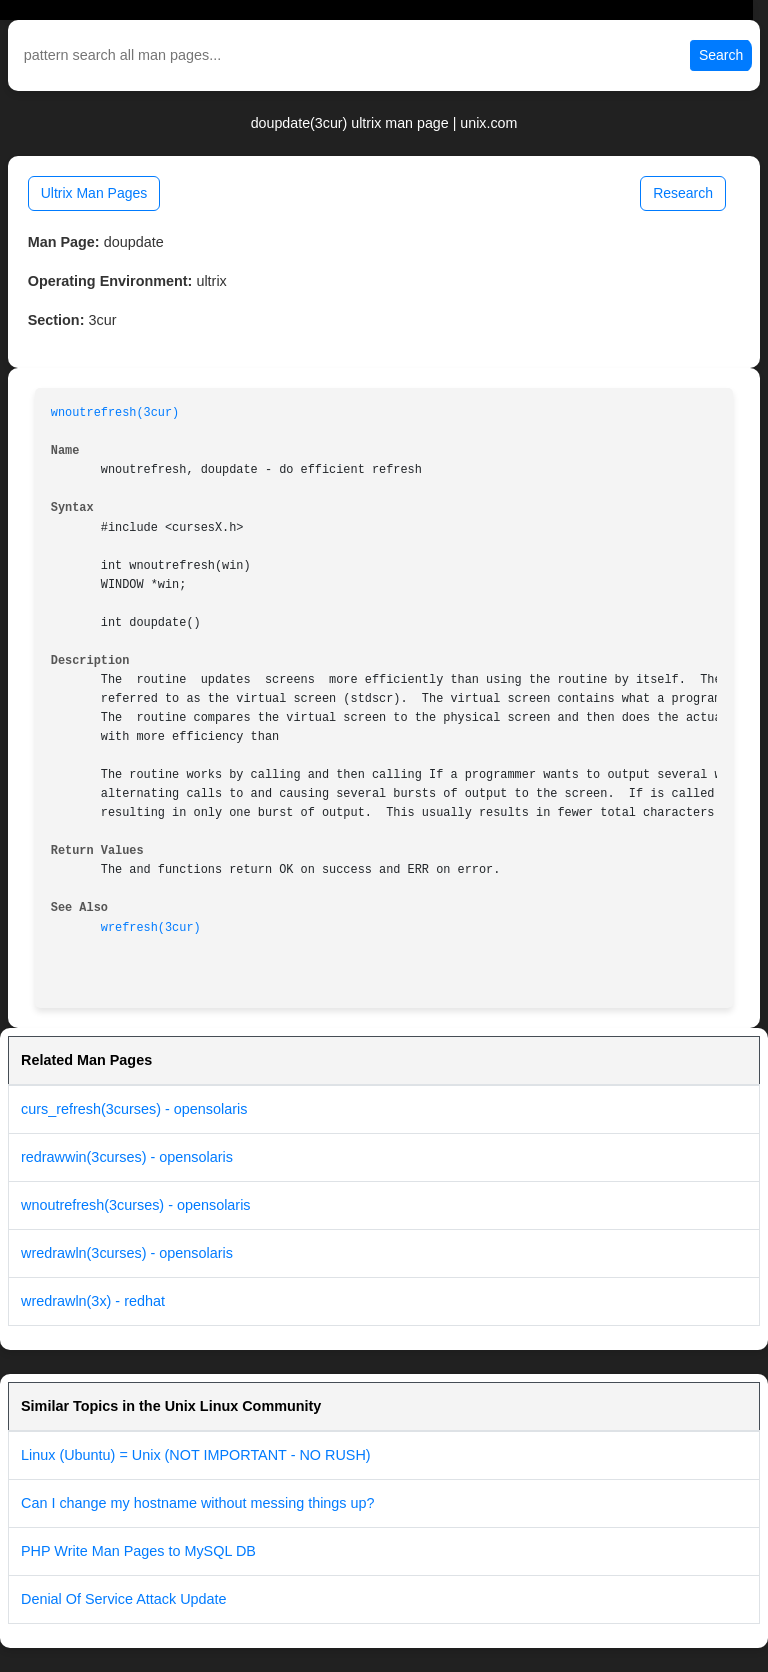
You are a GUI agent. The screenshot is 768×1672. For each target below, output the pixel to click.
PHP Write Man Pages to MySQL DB (138, 1551)
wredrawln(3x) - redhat (93, 1301)
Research (683, 193)
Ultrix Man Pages (94, 193)
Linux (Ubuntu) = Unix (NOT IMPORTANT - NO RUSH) (196, 1455)
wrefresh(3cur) (151, 928)
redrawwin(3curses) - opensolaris (127, 1157)
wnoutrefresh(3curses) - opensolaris (136, 1205)
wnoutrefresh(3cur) (115, 413)
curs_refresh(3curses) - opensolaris (134, 1109)
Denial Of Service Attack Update (124, 1599)
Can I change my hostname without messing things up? (198, 1503)
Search (721, 55)
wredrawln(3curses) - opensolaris (127, 1253)
